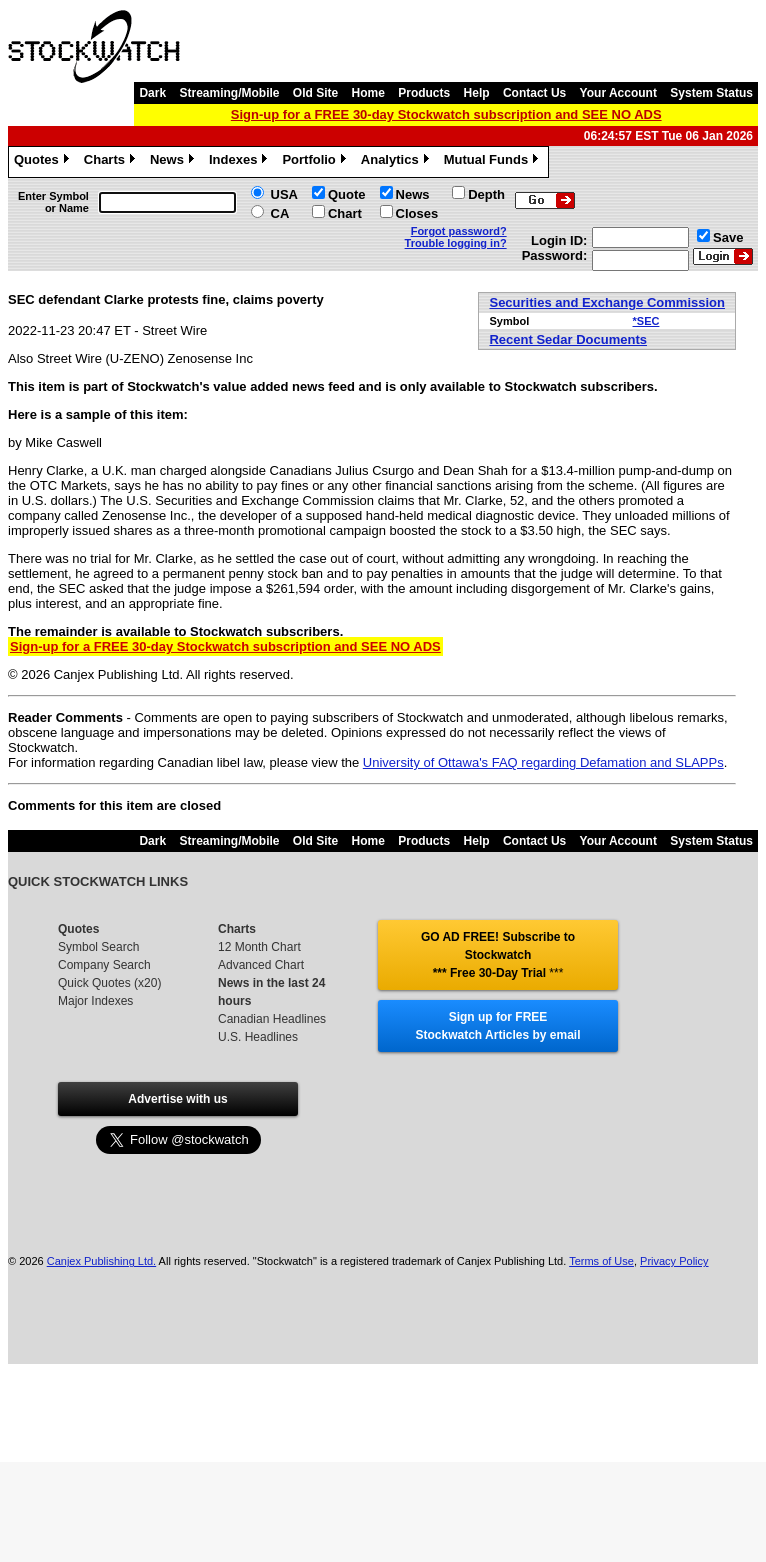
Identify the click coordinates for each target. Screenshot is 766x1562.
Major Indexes (95, 1001)
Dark (152, 93)
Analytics (397, 162)
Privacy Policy (674, 1261)
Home (368, 93)
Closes (417, 213)
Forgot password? (459, 231)
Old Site (315, 93)
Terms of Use (601, 1261)
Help (477, 93)
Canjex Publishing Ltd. (101, 1261)
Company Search (104, 965)
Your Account (618, 93)
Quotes (44, 162)
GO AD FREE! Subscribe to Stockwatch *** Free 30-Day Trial (498, 955)
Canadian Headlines (272, 1019)
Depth (486, 194)
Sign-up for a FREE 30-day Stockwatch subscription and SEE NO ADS (446, 114)
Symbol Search (98, 947)
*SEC (646, 321)
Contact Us (534, 93)
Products (424, 93)
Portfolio (316, 162)
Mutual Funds (494, 162)
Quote (347, 194)
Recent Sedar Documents (568, 339)
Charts (112, 162)
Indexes (240, 162)
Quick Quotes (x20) (109, 983)
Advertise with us (177, 1099)
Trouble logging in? (456, 243)
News (174, 162)
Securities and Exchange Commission (607, 302)
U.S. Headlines (258, 1037)
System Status (711, 93)
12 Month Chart (259, 947)
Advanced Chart (261, 965)
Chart (345, 213)
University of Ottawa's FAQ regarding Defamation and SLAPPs (543, 762)
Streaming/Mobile (229, 93)
